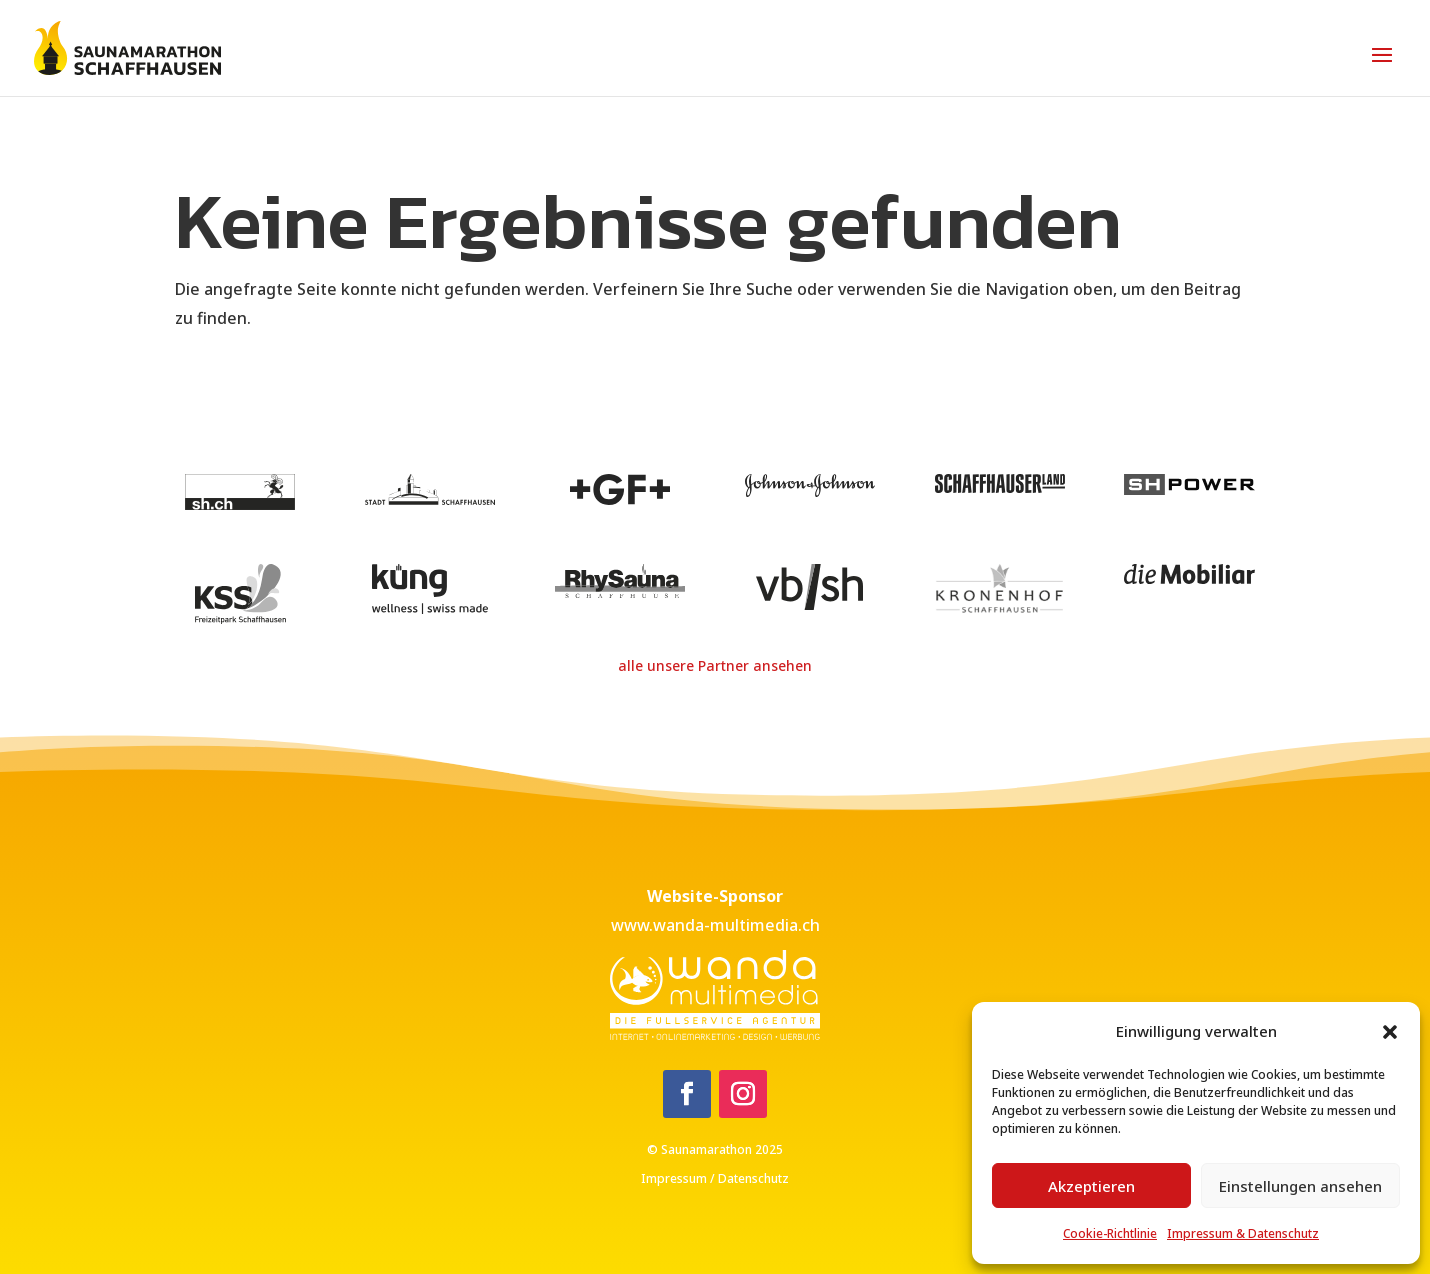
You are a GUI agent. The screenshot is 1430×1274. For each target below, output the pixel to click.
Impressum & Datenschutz (1243, 1233)
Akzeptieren (1091, 1186)
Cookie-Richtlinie (1110, 1233)
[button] (1390, 1032)
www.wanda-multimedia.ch (715, 925)
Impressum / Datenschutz (715, 1178)
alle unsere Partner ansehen (715, 665)
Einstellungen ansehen (1300, 1186)
